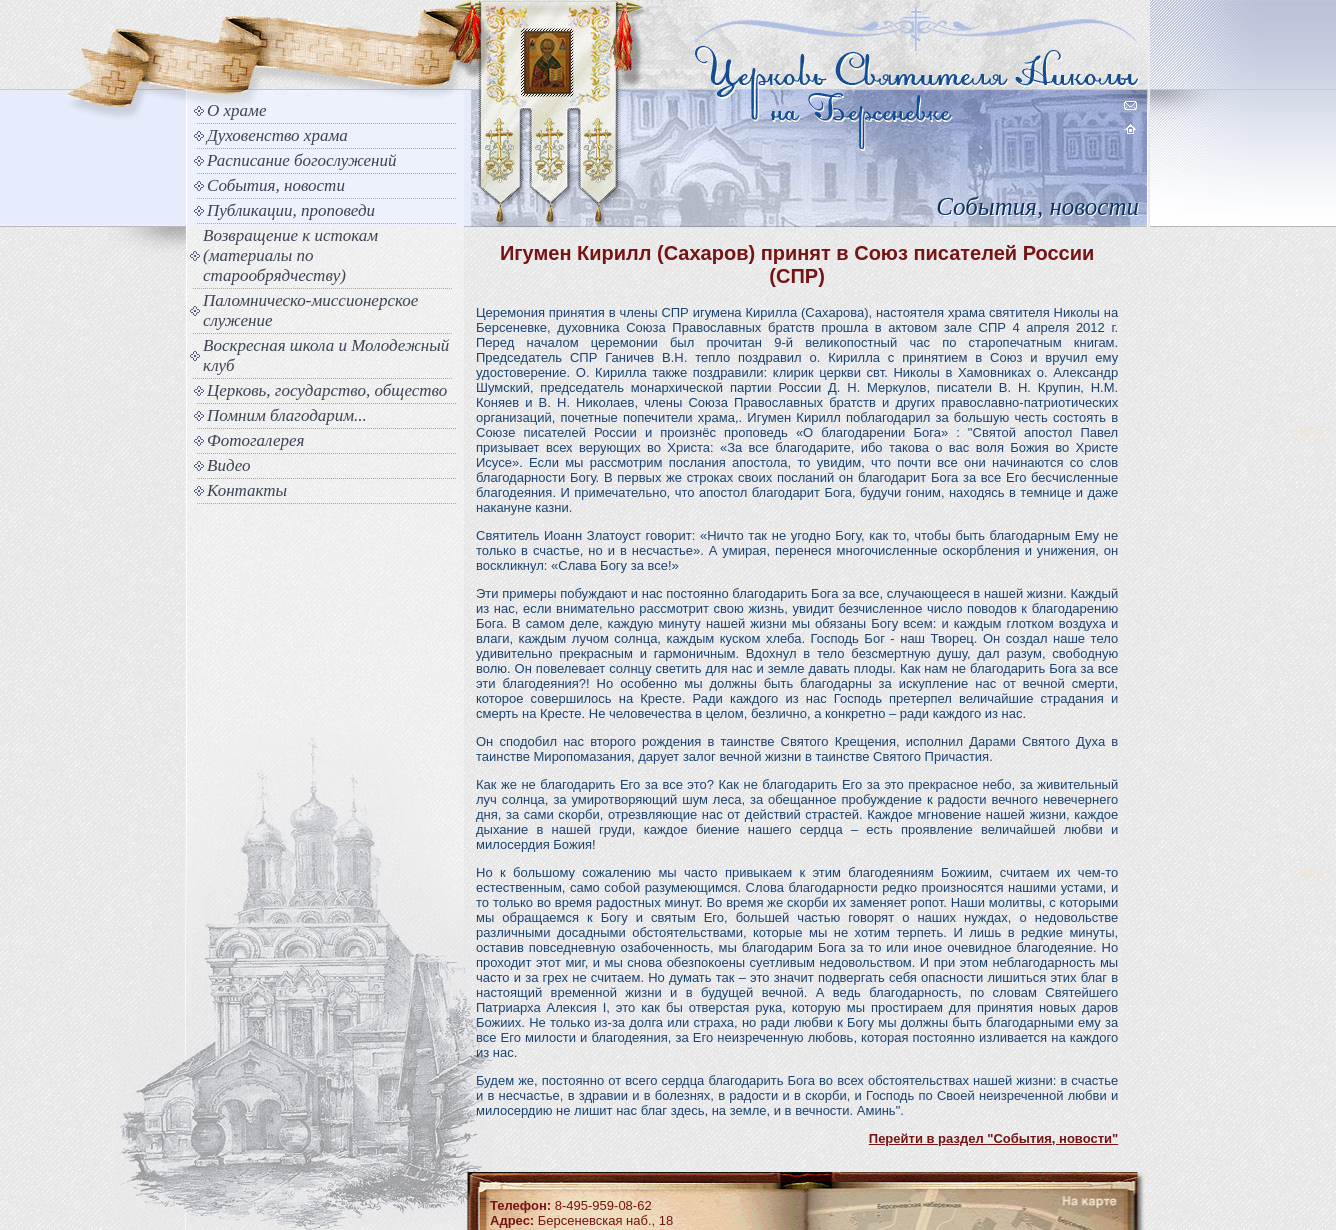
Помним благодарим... (287, 415)
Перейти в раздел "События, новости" (993, 1138)
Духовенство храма (277, 135)
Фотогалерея (255, 440)
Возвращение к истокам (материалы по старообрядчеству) (290, 255)
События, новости (276, 185)
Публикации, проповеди (291, 210)
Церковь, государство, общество (327, 390)
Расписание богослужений (302, 160)
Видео (229, 465)
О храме (236, 110)
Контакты (247, 490)
